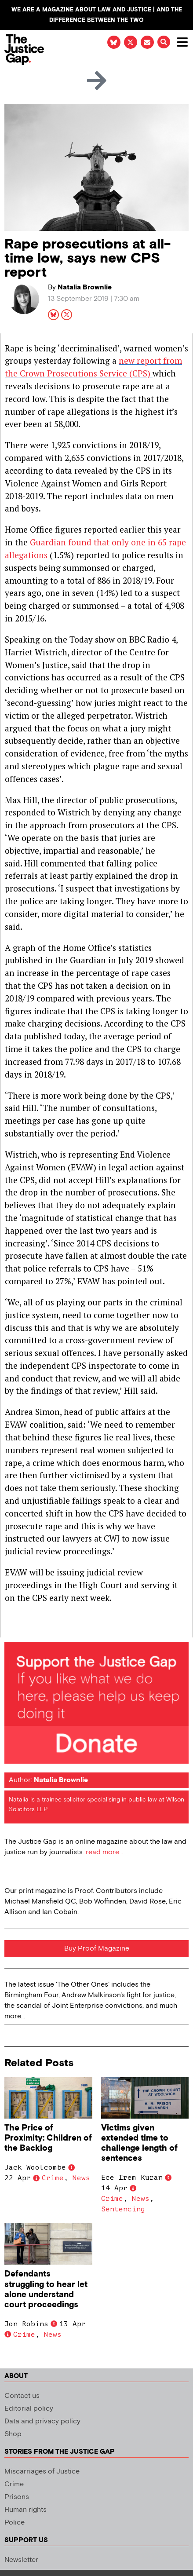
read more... (104, 1852)
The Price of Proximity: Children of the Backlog (48, 2138)
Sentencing (123, 2209)
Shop (13, 2434)
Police (14, 2522)
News (81, 2178)
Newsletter (21, 2560)
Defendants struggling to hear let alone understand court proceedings (45, 2289)
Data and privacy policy (42, 2421)
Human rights (25, 2509)
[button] (163, 42)
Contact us (22, 2396)
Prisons (16, 2497)
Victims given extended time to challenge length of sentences (139, 2143)
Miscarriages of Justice (42, 2471)
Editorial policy (28, 2408)
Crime (53, 2178)
